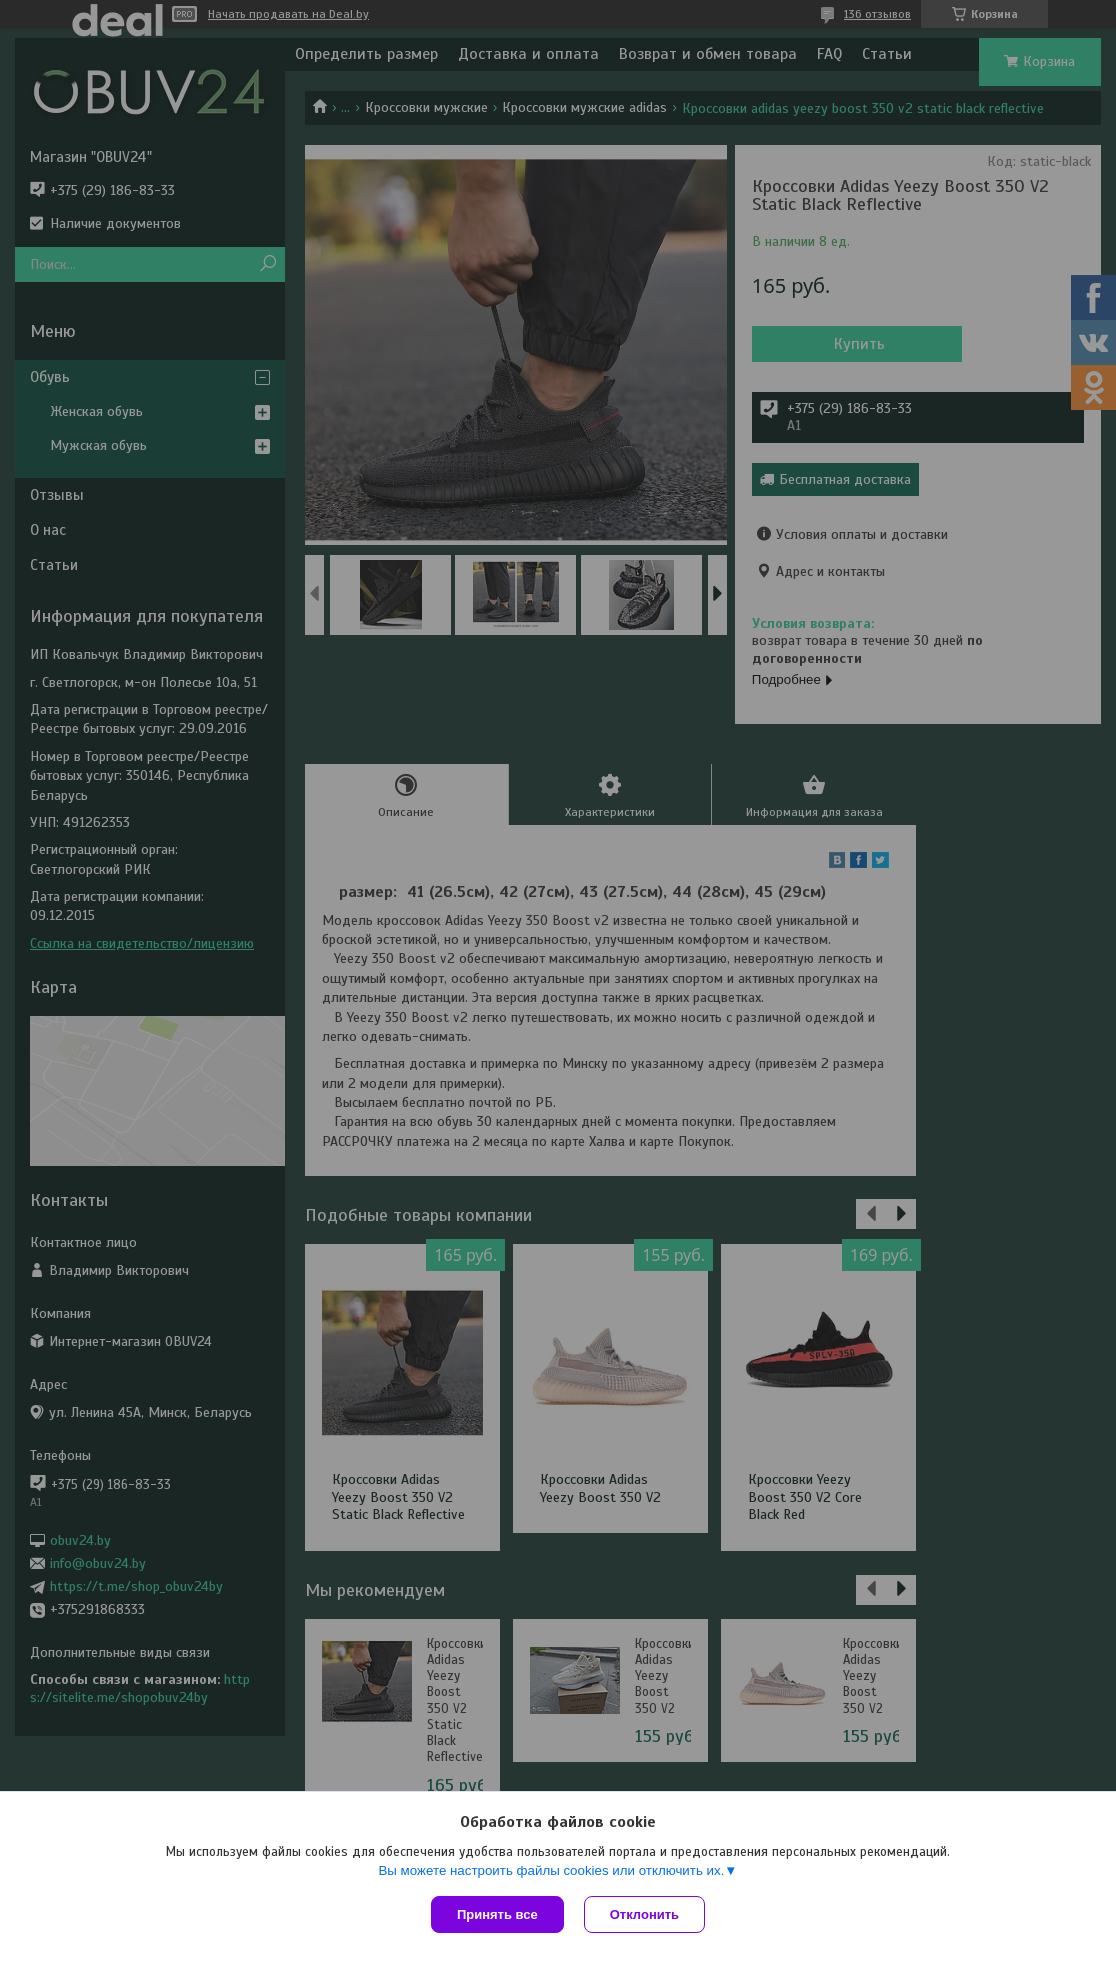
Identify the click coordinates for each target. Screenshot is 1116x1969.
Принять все (497, 1914)
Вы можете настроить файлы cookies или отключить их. (551, 1870)
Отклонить (644, 1914)
